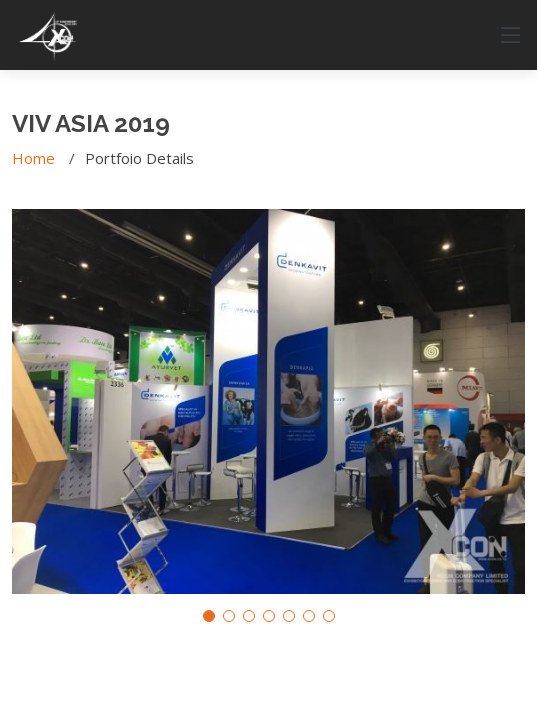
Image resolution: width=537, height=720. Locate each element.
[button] (209, 616)
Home (33, 158)
